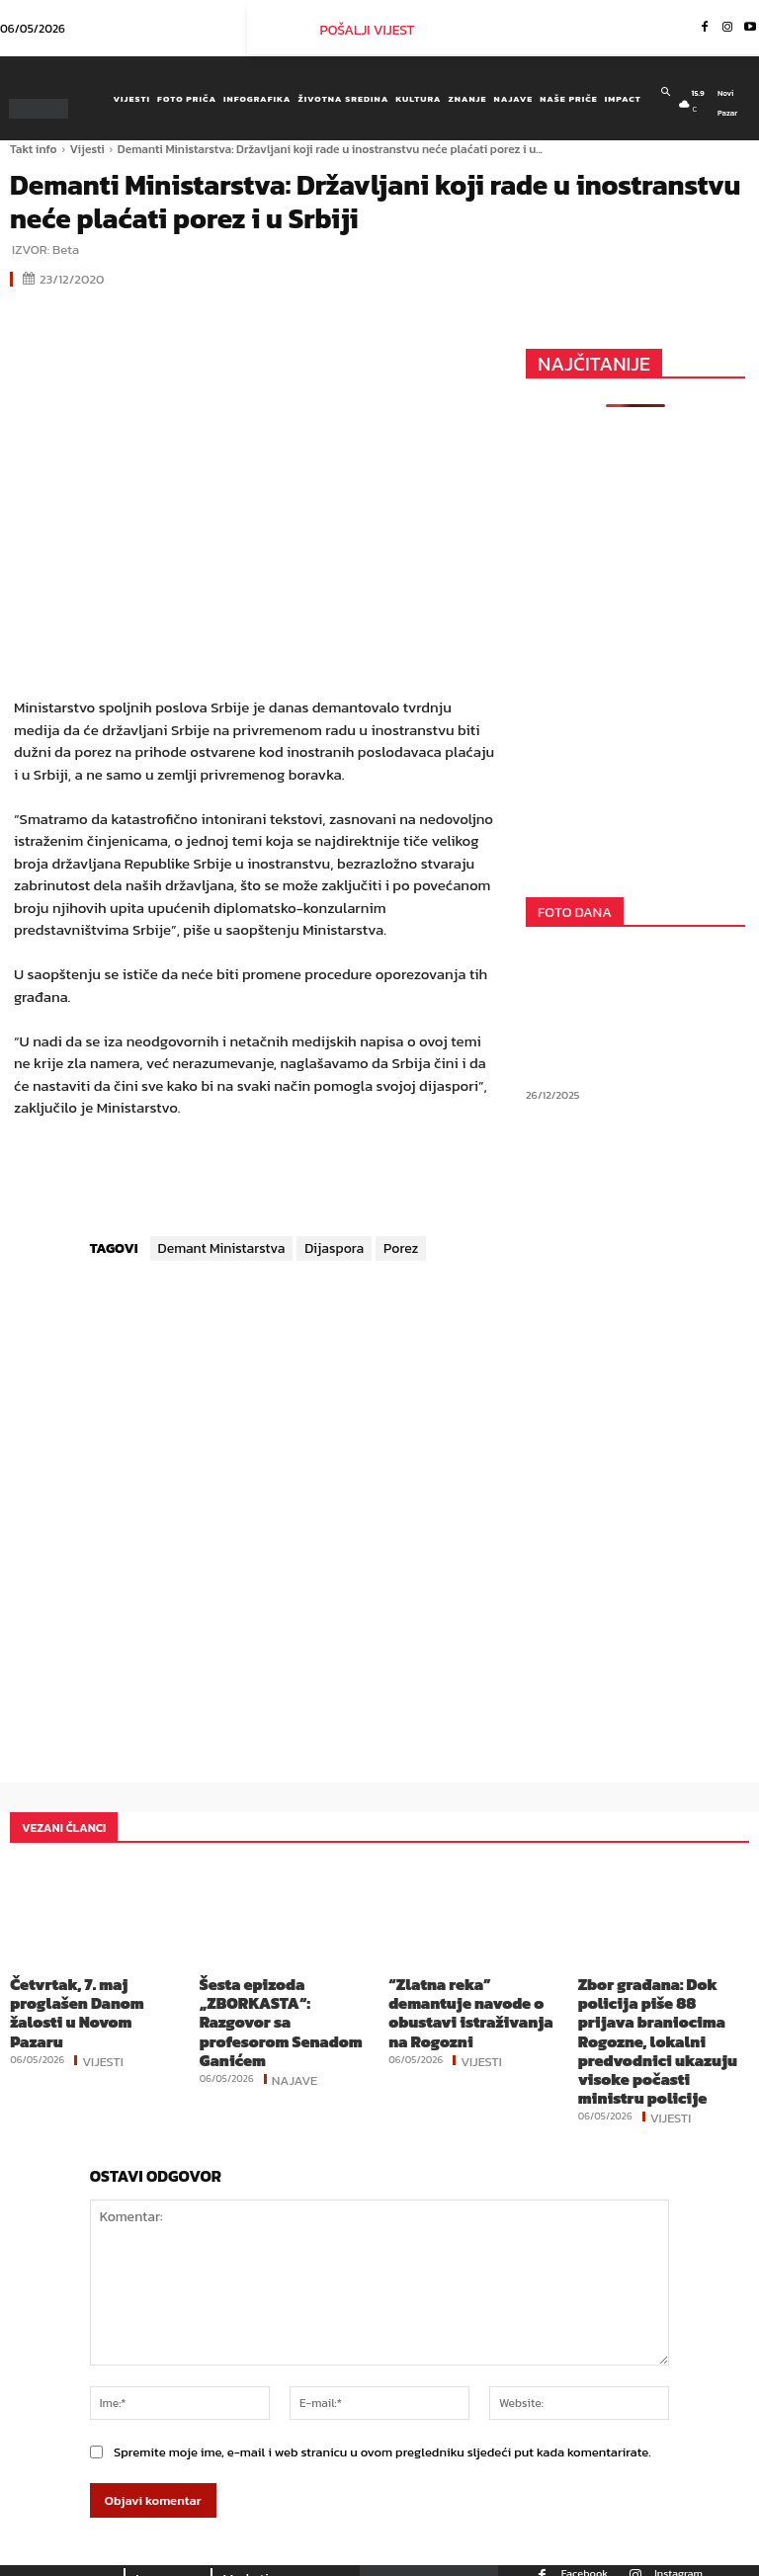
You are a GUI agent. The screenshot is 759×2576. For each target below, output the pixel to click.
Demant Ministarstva (222, 1248)
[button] (665, 92)
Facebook (584, 2532)
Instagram (678, 2532)
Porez (400, 1248)
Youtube (637, 2567)
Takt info (33, 149)
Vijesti (87, 149)
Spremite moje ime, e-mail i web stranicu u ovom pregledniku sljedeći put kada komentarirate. (382, 2412)
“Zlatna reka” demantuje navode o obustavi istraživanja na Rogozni (465, 1998)
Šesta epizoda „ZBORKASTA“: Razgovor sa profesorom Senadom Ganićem (283, 2005)
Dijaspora (334, 1248)
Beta (65, 249)
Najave (295, 2045)
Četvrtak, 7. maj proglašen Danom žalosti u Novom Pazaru (90, 1998)
